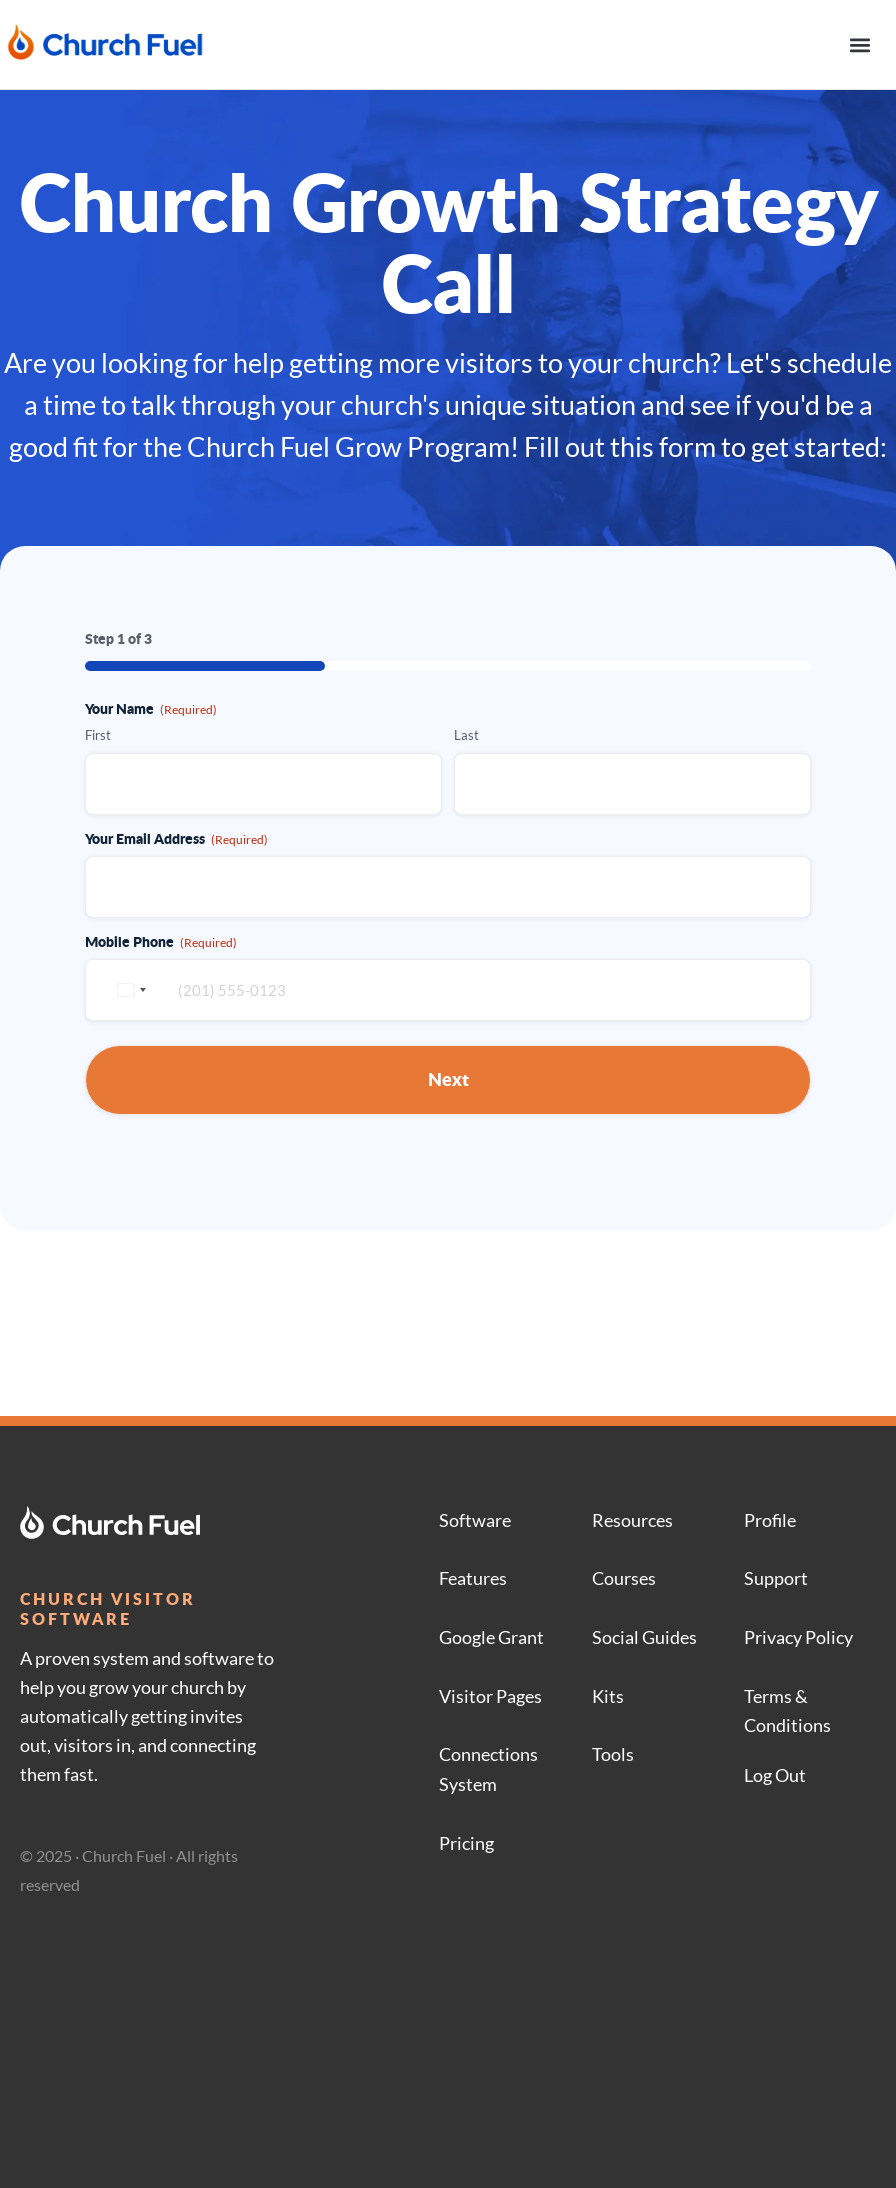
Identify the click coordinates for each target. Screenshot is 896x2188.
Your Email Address (176, 838)
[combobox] (129, 990)
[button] (859, 44)
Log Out (775, 1775)
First (98, 735)
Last (466, 735)
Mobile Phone (161, 941)
